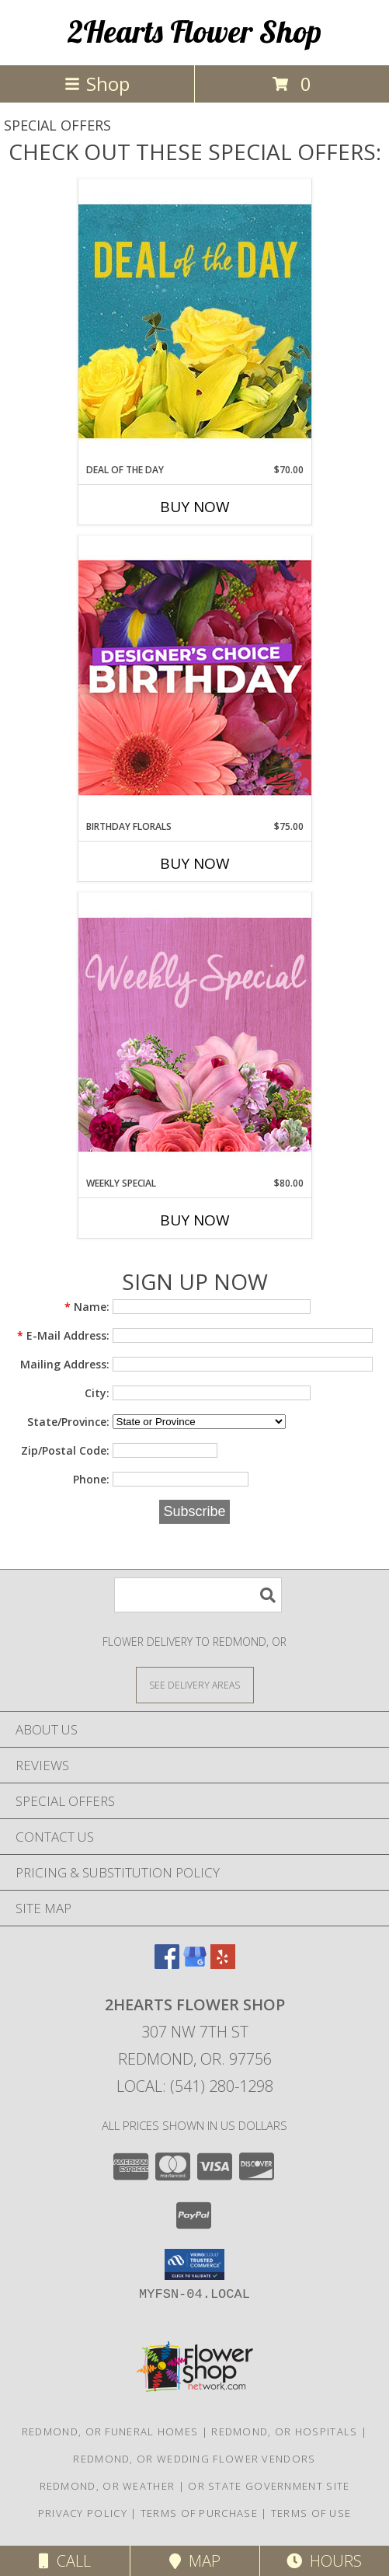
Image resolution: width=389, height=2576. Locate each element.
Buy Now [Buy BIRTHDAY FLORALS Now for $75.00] (195, 863)
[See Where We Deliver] (195, 1684)
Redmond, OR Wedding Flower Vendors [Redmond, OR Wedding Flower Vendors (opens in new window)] (194, 2459)
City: (97, 1393)
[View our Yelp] (222, 1964)
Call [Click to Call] (65, 2560)
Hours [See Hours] (324, 2560)
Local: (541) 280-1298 (194, 2086)
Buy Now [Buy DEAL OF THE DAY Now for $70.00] (195, 507)
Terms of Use (311, 2513)
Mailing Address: (64, 1364)
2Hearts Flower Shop (194, 31)
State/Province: (68, 1421)
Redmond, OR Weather (107, 2486)
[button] (194, 2264)
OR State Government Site (268, 2486)
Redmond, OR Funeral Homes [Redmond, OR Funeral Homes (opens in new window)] (110, 2431)
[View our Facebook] (167, 1964)
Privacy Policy (82, 2513)
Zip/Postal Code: (65, 1450)
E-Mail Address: (63, 1335)
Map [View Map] (195, 2560)
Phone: (91, 1479)
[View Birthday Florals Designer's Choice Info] (194, 677)
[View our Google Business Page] (194, 1964)
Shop (97, 83)
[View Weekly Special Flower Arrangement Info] (194, 1034)
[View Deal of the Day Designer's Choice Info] (194, 321)
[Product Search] (198, 1594)
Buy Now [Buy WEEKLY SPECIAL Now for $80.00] (195, 1220)
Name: (86, 1306)
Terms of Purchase (199, 2513)
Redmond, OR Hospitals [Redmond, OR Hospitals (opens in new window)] (284, 2431)
